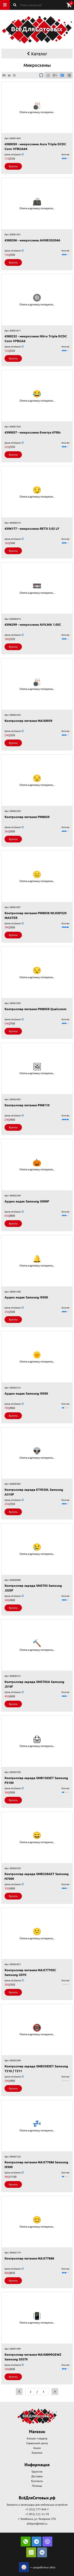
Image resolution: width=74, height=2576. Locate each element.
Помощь (37, 2485)
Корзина (37, 2452)
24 (4, 75)
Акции (37, 2447)
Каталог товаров (37, 2438)
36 (9, 75)
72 (14, 75)
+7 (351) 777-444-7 (37, 2509)
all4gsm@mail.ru (37, 2523)
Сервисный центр (37, 2443)
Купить (13, 166)
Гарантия (37, 2471)
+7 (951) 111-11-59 (37, 2514)
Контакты (37, 2481)
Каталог (37, 53)
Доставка (37, 2476)
